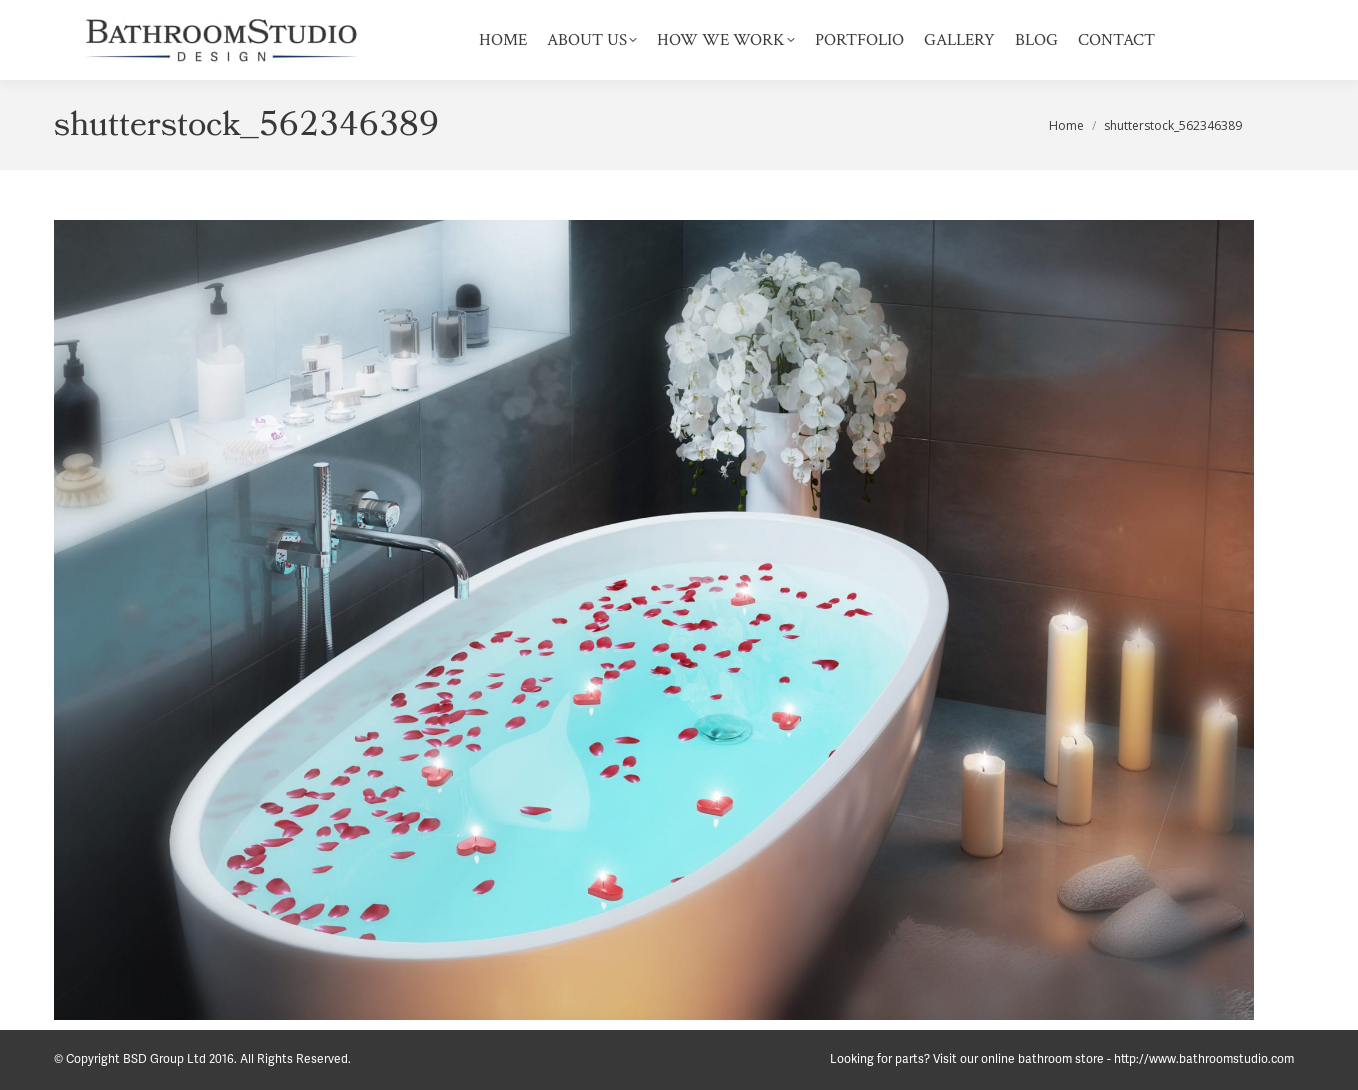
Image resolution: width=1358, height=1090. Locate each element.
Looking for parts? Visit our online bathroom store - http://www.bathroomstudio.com (1062, 1059)
